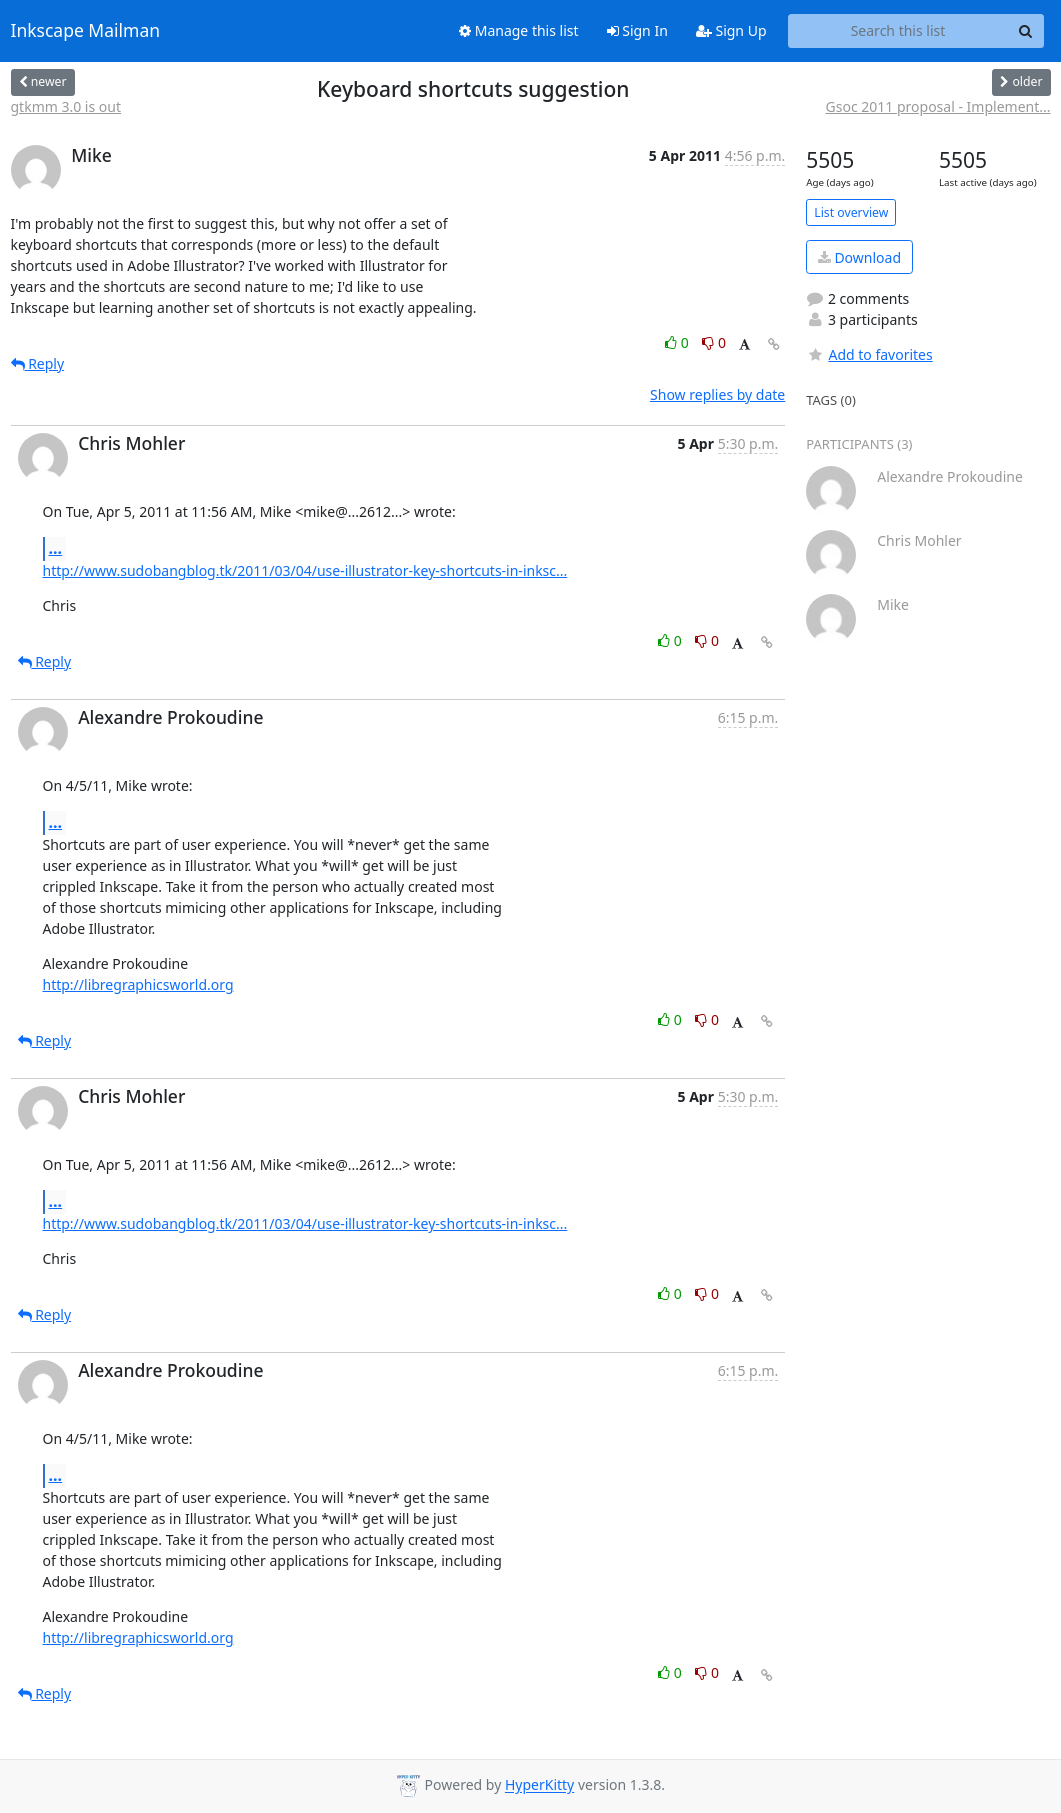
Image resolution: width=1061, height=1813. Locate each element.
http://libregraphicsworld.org (138, 984)
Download (859, 257)
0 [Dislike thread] (714, 342)
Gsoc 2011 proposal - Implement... (938, 106)
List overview (851, 212)
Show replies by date (717, 394)
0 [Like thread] (678, 342)
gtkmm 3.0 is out (66, 106)
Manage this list (519, 30)
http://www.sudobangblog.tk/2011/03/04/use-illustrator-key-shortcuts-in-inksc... (305, 570)
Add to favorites (869, 354)
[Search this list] (898, 31)
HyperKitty (539, 1785)
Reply (38, 363)
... (56, 548)
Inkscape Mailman (86, 31)
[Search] (1026, 31)
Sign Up (731, 30)
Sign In (637, 30)
